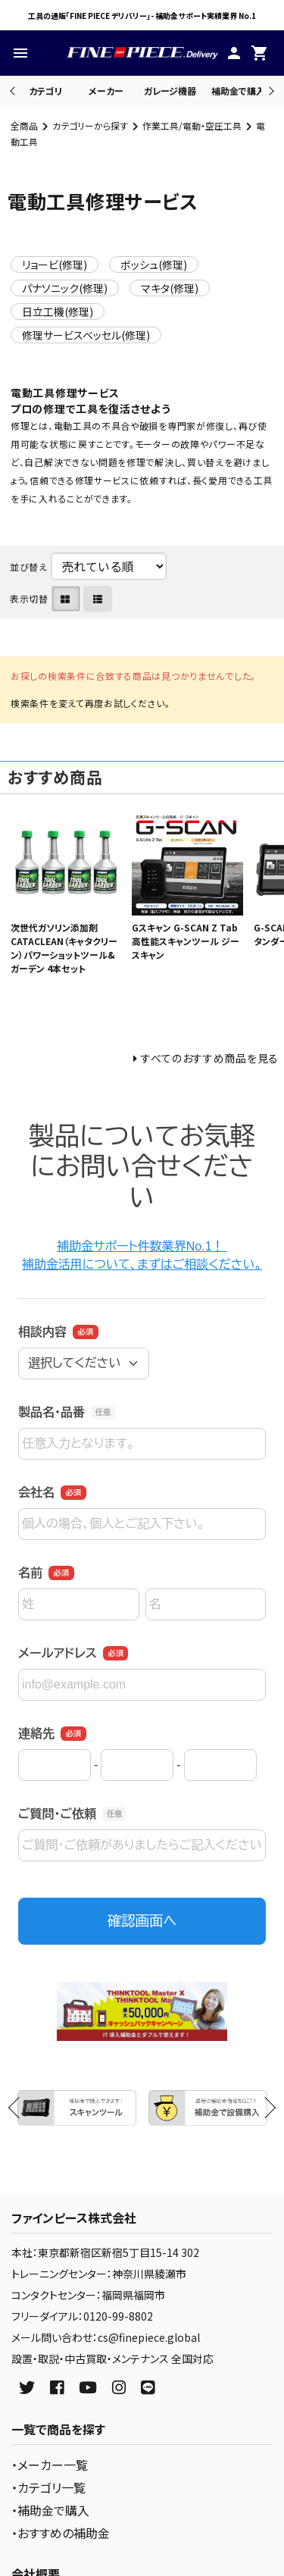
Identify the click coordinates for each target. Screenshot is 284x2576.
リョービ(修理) (54, 264)
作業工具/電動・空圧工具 (192, 125)
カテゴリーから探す (90, 125)
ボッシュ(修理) (153, 264)
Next (269, 90)
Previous (14, 90)
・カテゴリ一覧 (48, 2487)
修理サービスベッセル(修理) (86, 335)
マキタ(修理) (169, 288)
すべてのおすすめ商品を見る (210, 1058)
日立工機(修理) (57, 311)
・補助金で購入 (50, 2510)
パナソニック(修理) (65, 288)
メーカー (106, 90)
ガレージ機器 (170, 90)
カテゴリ (45, 90)
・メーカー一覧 (49, 2464)
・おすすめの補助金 (60, 2533)
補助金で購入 (238, 90)
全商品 (24, 125)
